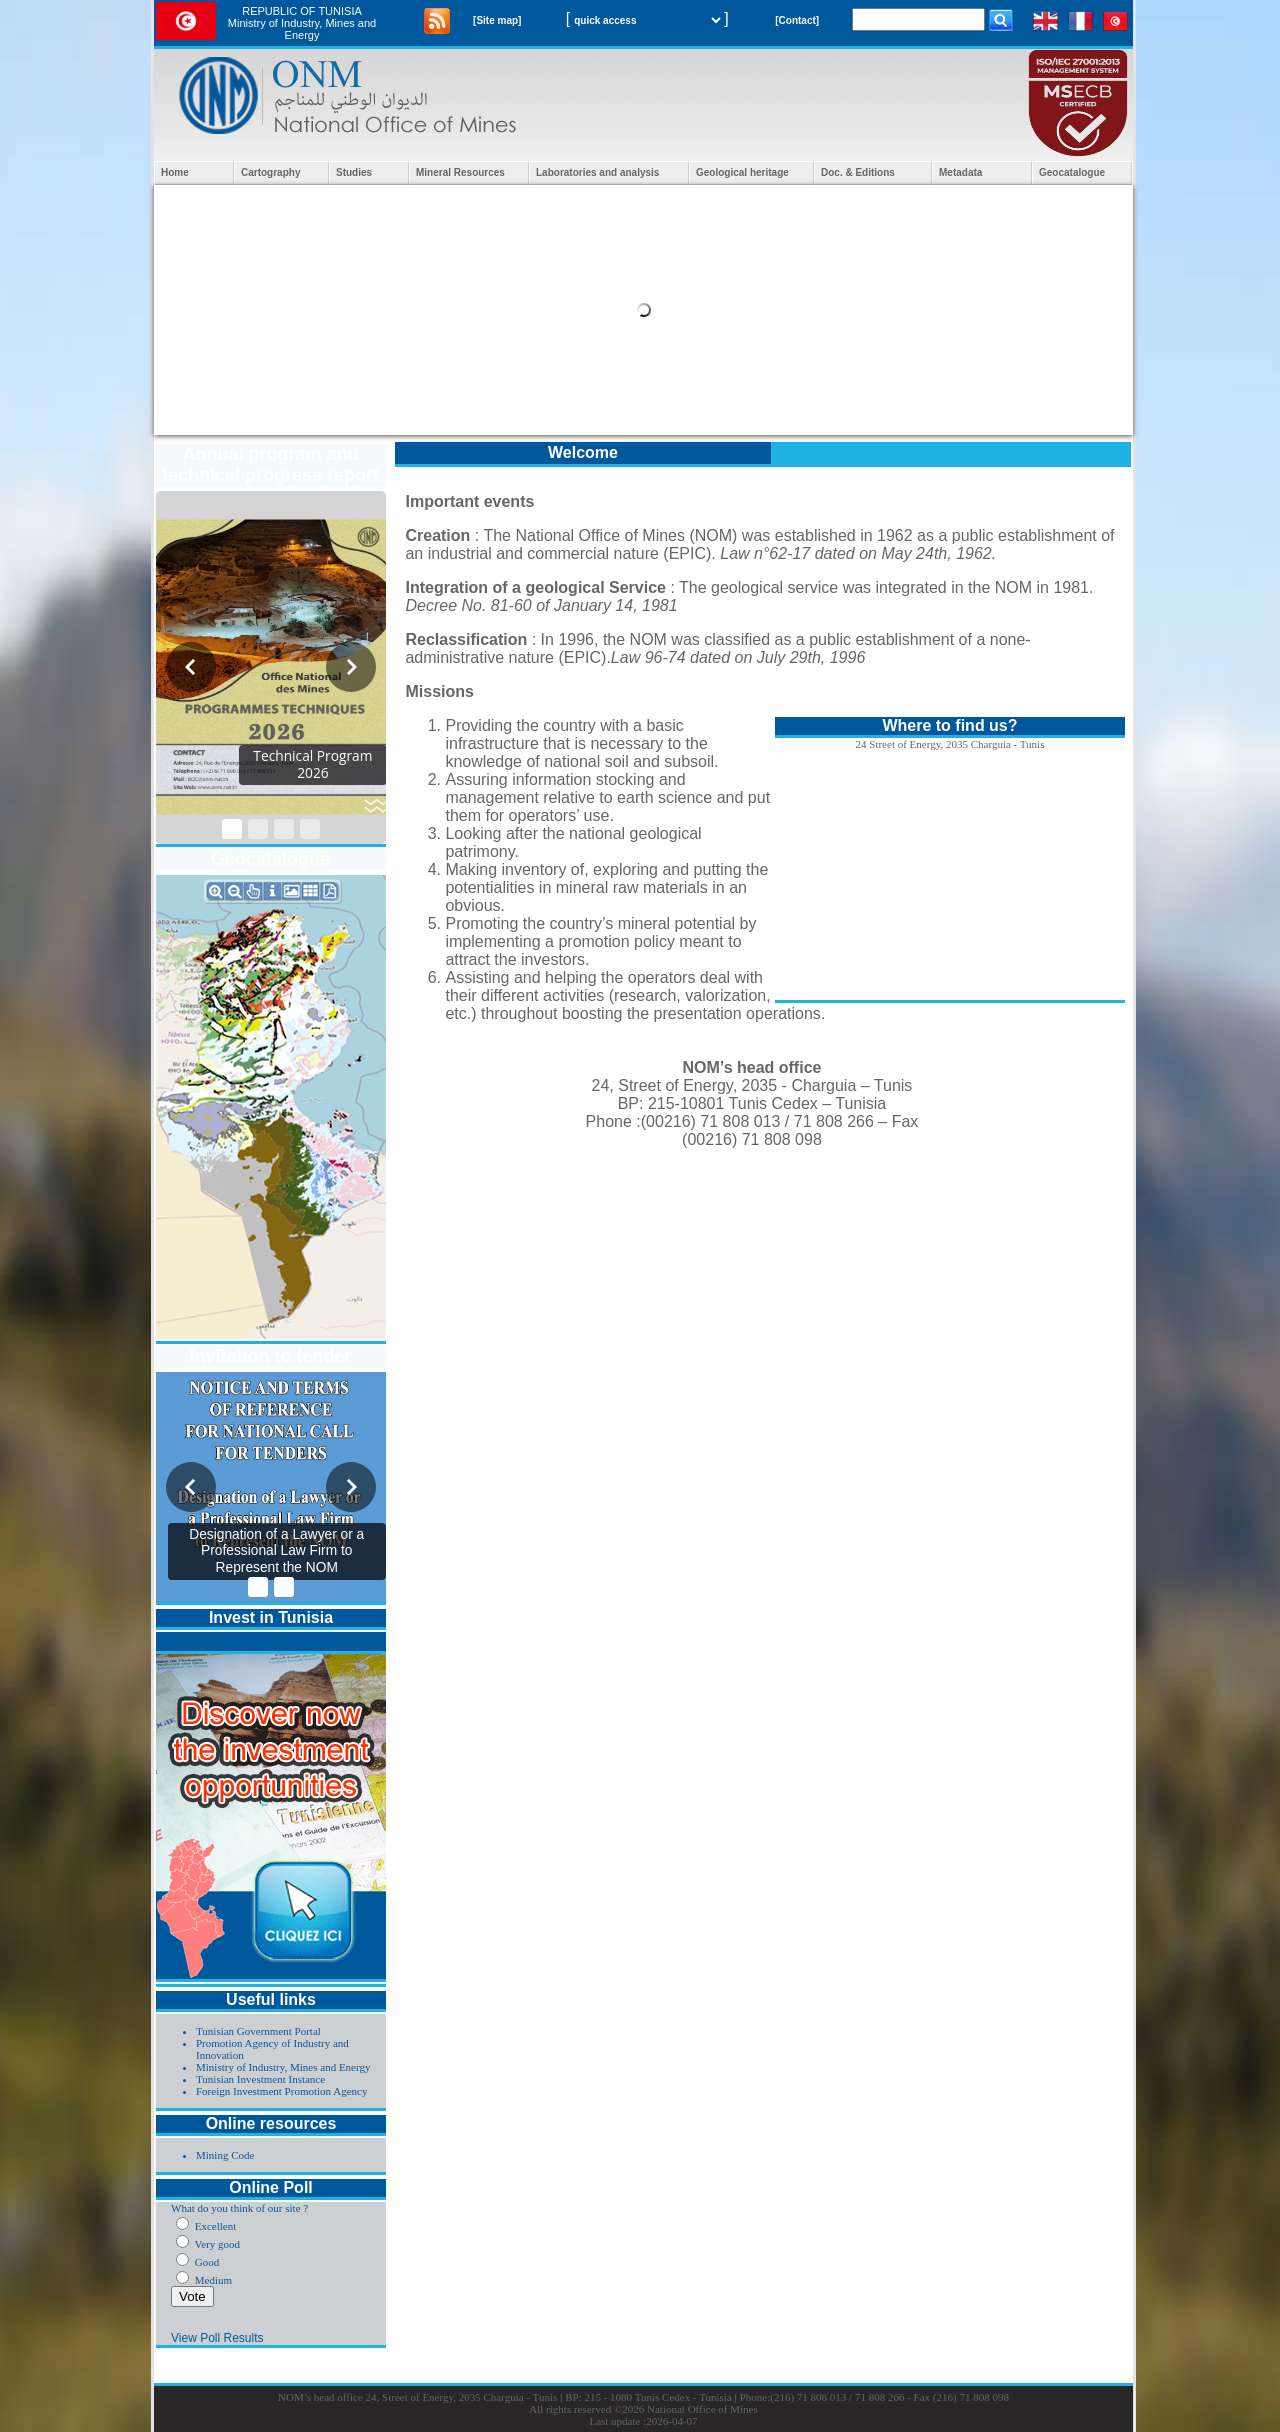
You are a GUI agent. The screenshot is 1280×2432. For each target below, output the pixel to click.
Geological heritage (742, 172)
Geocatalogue (1072, 172)
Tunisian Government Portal (258, 2031)
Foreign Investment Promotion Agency (281, 2091)
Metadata (960, 172)
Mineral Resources (460, 172)
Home (175, 172)
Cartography (270, 172)
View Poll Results (217, 2338)
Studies (354, 172)
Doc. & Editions (858, 172)
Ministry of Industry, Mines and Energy (283, 2067)
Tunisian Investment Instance (260, 2079)
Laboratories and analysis (597, 172)
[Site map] (497, 20)
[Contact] (797, 20)
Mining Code (225, 2155)
